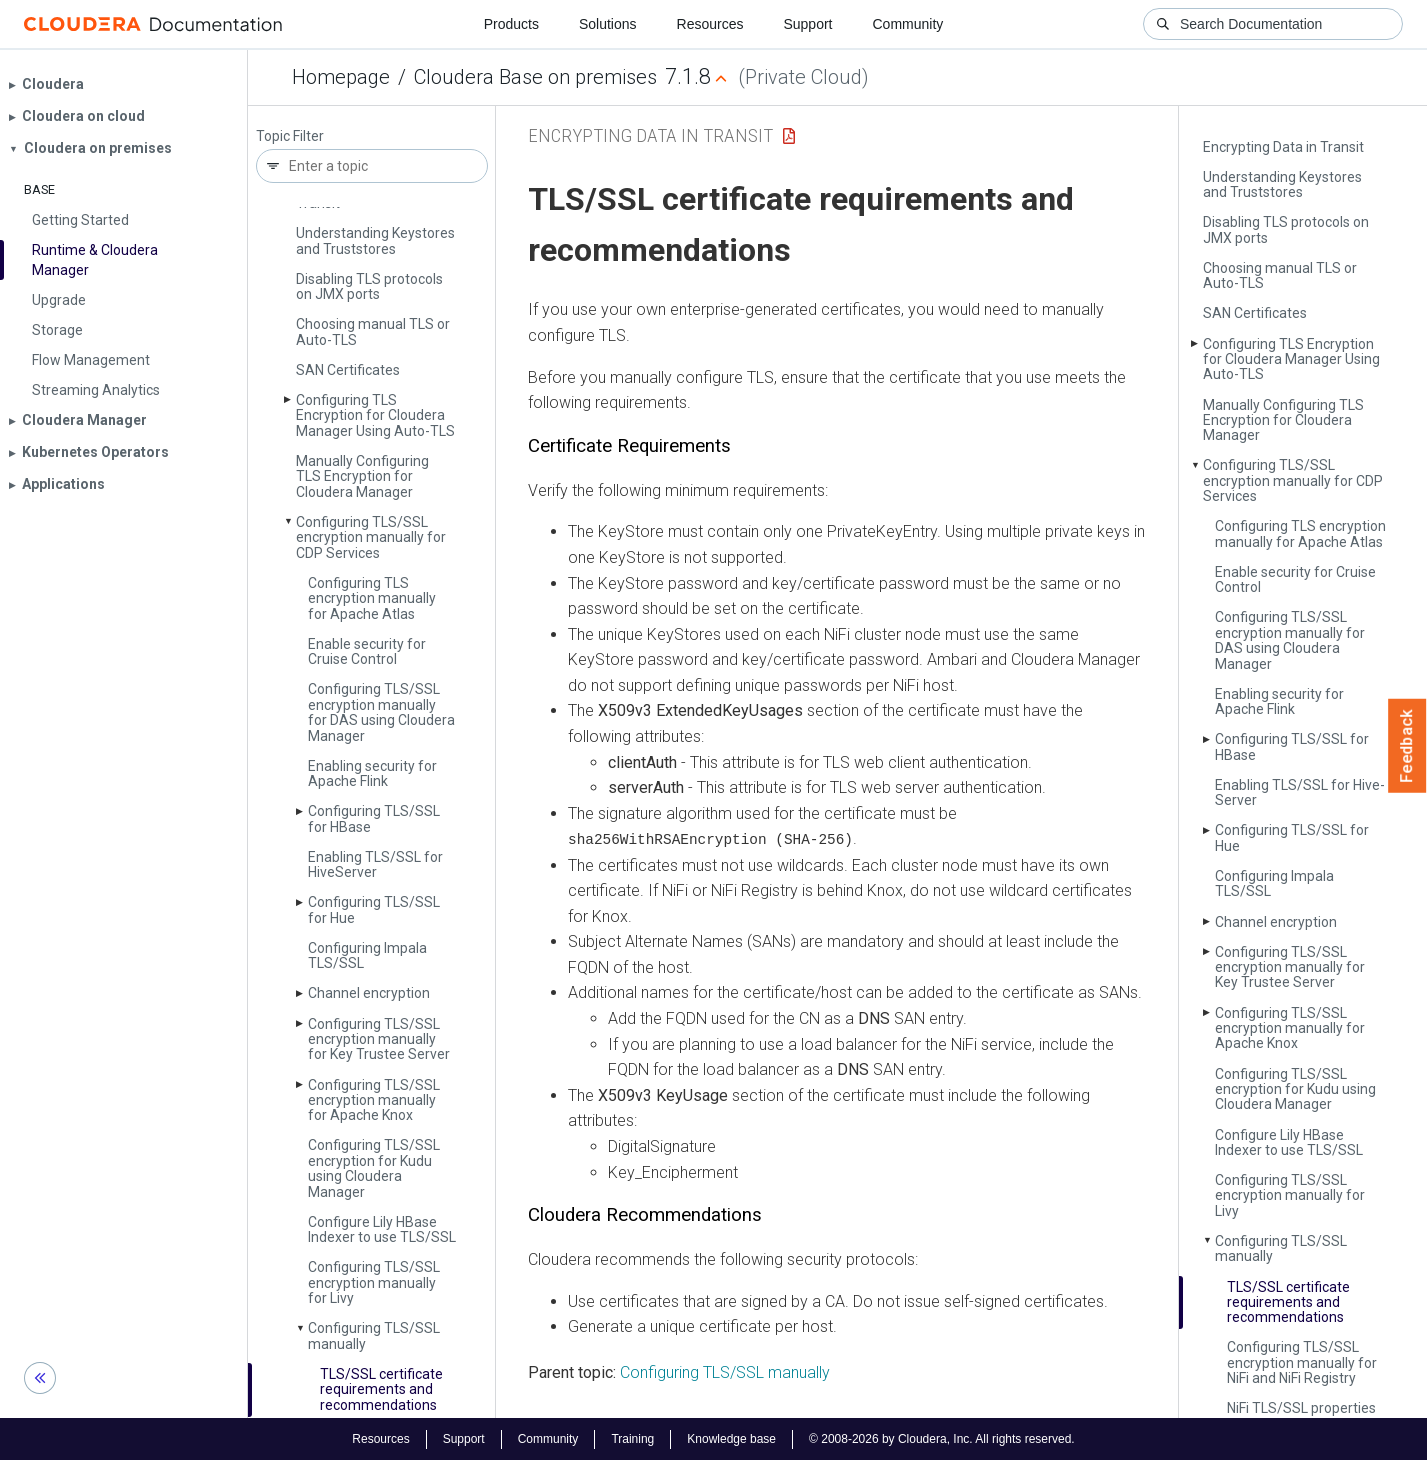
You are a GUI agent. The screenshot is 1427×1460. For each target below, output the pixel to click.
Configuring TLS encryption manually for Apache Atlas (372, 598)
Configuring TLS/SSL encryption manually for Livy (374, 1282)
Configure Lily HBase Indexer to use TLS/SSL (382, 1229)
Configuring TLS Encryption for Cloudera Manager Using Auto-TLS (375, 415)
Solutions (608, 24)
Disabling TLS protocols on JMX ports (369, 286)
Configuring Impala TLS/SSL (367, 955)
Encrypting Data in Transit (1283, 147)
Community (908, 24)
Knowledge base (731, 1438)
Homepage (341, 77)
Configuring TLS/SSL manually (374, 1335)
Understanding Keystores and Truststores (375, 240)
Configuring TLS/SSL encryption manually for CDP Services (371, 537)
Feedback (1407, 746)
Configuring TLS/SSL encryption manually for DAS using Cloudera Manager (381, 712)
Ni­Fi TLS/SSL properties (1301, 1408)
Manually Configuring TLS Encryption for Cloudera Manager (362, 476)
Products (511, 24)
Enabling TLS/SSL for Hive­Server (375, 864)
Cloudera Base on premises (535, 77)
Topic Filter (290, 136)
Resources (710, 24)
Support (807, 24)
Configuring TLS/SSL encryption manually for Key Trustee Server (379, 1039)
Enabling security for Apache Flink (372, 773)
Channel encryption (369, 993)
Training (632, 1438)
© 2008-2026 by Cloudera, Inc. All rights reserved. (942, 1438)
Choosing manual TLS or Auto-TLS (373, 331)
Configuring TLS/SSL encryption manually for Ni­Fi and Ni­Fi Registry (1302, 1362)
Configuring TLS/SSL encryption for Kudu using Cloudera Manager (374, 1168)
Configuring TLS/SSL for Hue (374, 909)
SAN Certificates (348, 370)
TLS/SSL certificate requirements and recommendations (381, 1389)
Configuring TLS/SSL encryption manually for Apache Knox (374, 1100)
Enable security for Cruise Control (367, 651)
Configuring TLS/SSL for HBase (374, 818)
